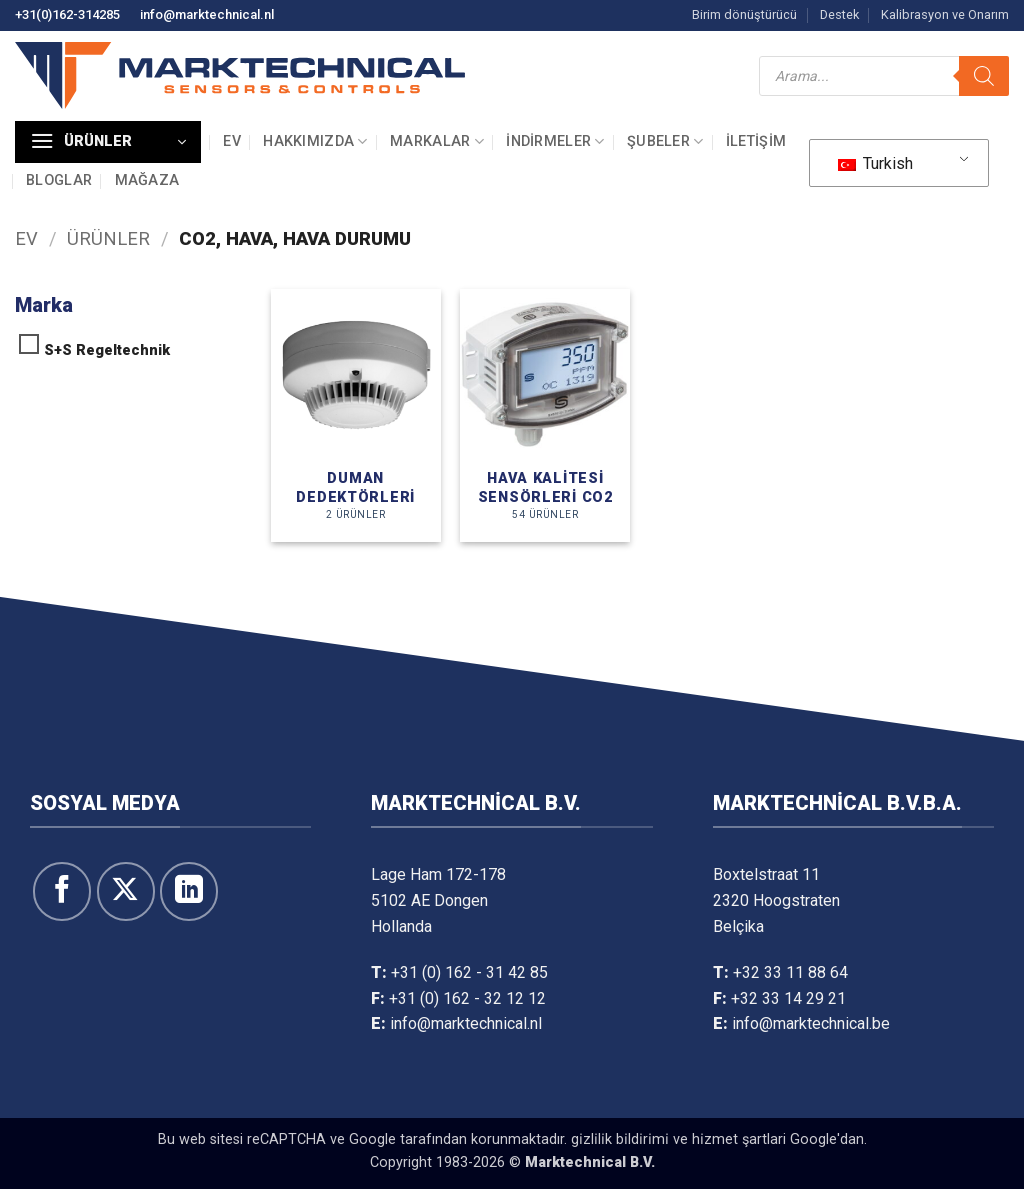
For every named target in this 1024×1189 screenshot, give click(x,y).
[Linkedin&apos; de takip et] (189, 891)
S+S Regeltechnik (107, 350)
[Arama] (984, 76)
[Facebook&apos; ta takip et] (62, 891)
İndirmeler (555, 141)
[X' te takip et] (126, 891)
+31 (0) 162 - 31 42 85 (469, 972)
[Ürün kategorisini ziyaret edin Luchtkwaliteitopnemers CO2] (545, 416)
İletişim (756, 141)
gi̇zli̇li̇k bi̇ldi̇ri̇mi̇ (620, 1139)
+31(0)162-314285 (67, 14)
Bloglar (59, 180)
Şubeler (665, 141)
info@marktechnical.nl (207, 14)
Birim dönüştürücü (744, 14)
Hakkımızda (315, 141)
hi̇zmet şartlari (739, 1139)
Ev (232, 141)
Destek (839, 14)
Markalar (437, 141)
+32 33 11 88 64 (790, 972)
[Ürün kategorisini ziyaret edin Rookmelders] (356, 416)
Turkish (875, 163)
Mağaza (147, 180)
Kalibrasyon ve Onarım (945, 14)
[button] (108, 142)
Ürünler (108, 238)
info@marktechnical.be (811, 1023)
